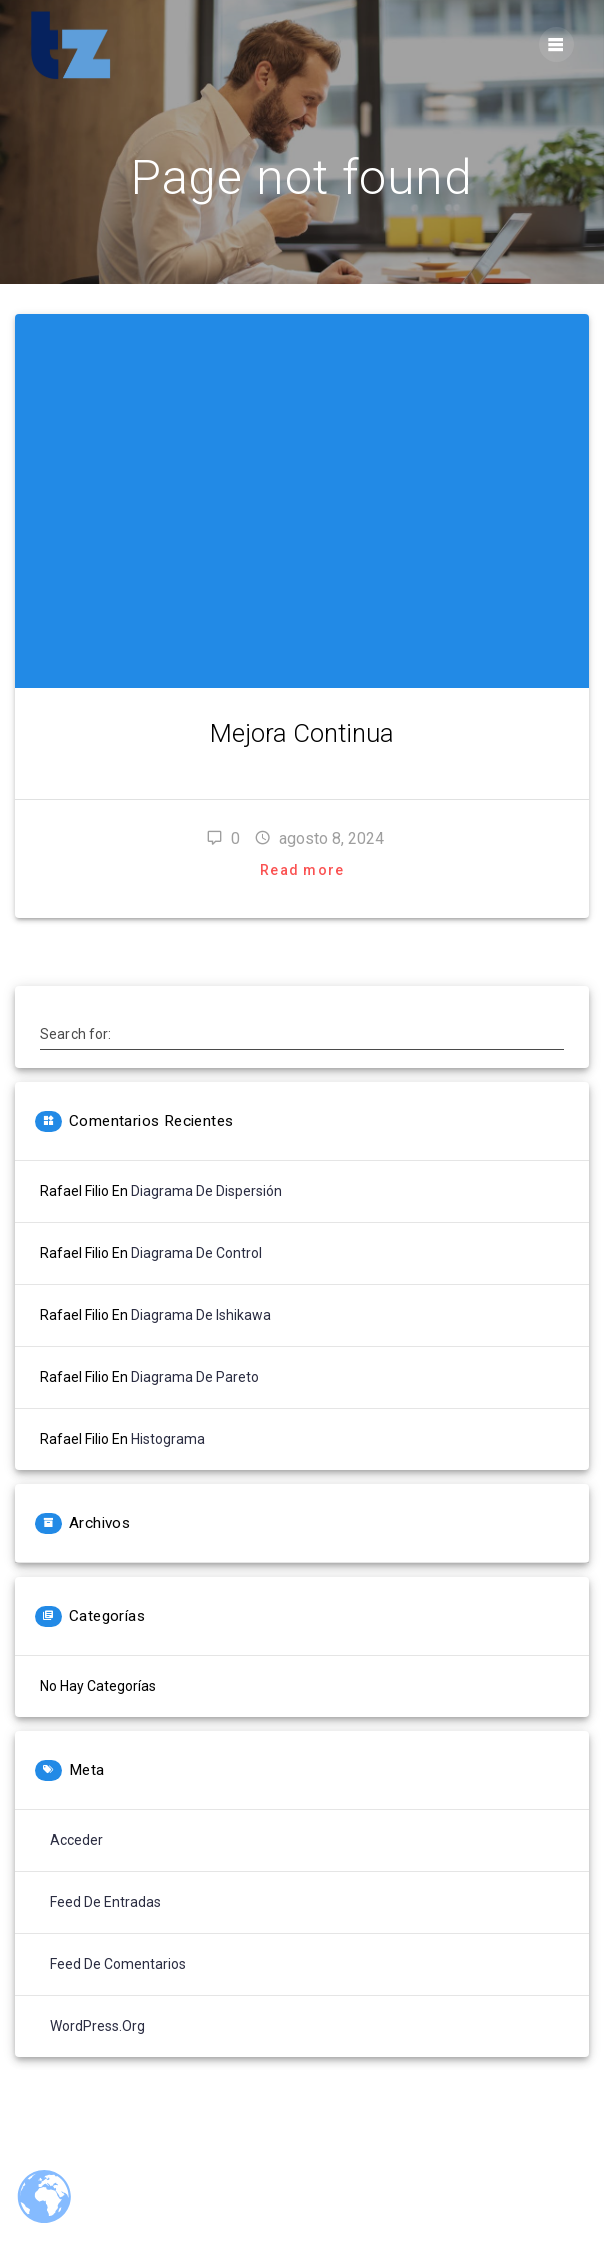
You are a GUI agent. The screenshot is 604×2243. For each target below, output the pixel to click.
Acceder (76, 1840)
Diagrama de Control (196, 1253)
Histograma (168, 1439)
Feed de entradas (105, 1902)
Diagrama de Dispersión (206, 1191)
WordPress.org (97, 2026)
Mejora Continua (302, 733)
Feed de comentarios (118, 1964)
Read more (302, 870)
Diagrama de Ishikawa (201, 1315)
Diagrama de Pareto (195, 1377)
